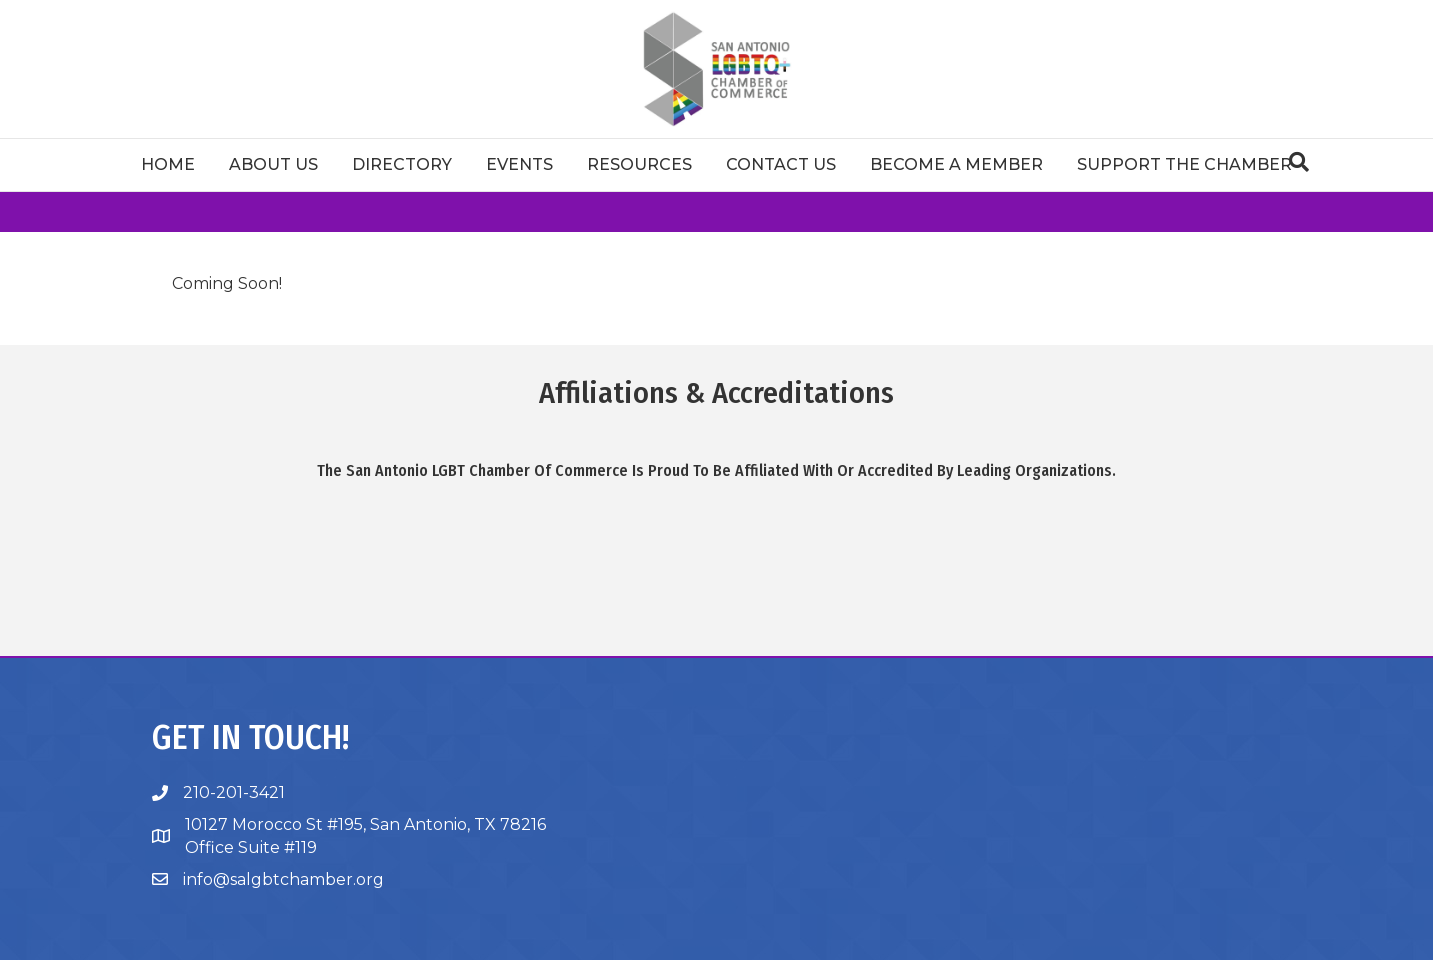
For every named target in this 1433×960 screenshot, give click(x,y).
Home (168, 164)
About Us (273, 164)
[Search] (1299, 162)
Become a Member (956, 164)
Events (519, 164)
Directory (402, 164)
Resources (639, 164)
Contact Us (781, 164)
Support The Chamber (1184, 164)
